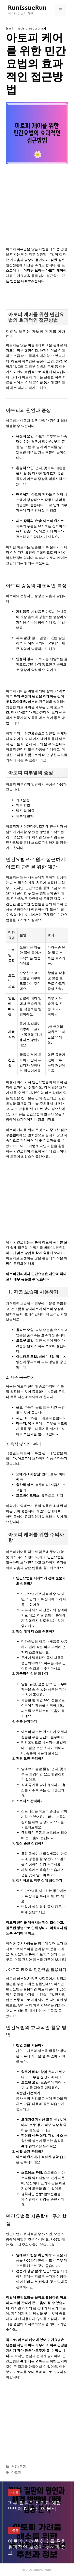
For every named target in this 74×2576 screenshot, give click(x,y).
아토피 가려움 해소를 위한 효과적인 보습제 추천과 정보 (37, 2546)
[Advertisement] (37, 208)
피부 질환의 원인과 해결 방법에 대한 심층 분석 (34, 2505)
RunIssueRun (27, 8)
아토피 (16, 2472)
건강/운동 (18, 2466)
